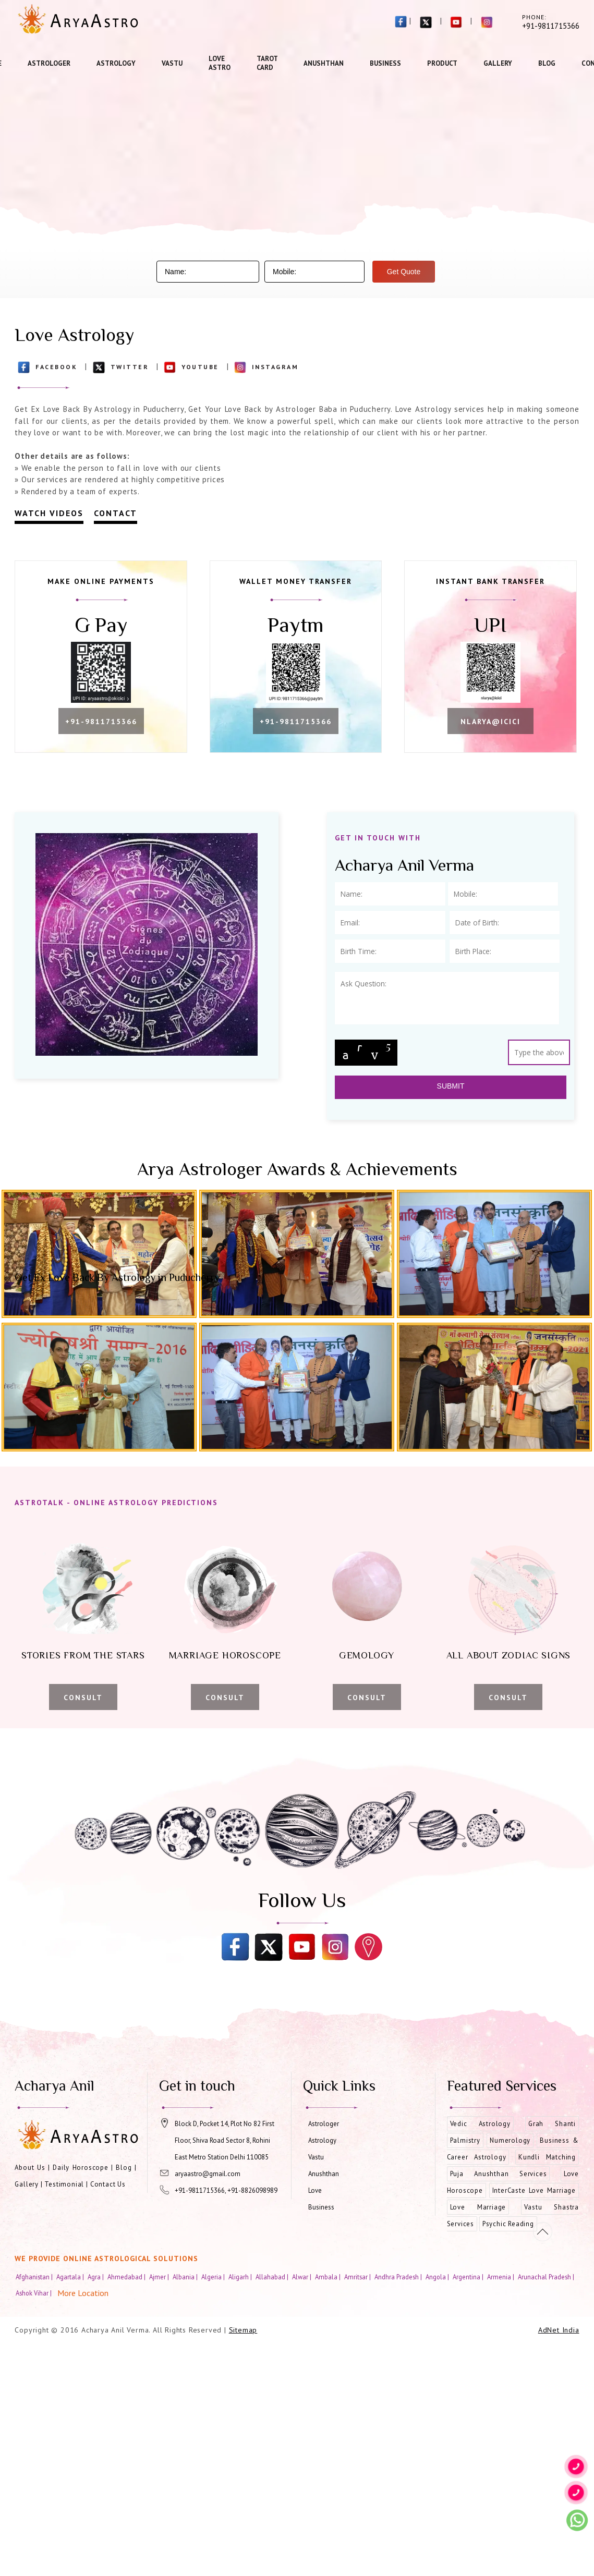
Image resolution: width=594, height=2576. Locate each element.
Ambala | (328, 2277)
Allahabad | (273, 2277)
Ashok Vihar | (34, 2293)
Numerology (510, 2140)
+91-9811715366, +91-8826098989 (226, 2190)
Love (315, 2190)
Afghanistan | (35, 2277)
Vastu (172, 63)
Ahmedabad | (127, 2277)
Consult (83, 1697)
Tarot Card (267, 63)
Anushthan (324, 63)
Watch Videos (49, 513)
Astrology (116, 63)
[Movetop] (542, 2231)
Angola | (438, 2277)
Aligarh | (240, 2277)
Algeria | (213, 2277)
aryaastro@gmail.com (207, 2173)
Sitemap (243, 2330)
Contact (115, 513)
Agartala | (71, 2277)
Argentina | (469, 2277)
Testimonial (64, 2184)
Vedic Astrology (480, 2123)
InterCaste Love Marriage (534, 2190)
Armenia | (501, 2277)
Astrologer (49, 63)
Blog (546, 63)
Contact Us (108, 2184)
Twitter (130, 367)
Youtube (200, 367)
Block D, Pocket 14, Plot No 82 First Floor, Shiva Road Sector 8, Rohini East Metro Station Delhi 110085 (224, 2140)
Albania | (186, 2277)
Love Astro (220, 63)
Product (442, 63)
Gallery (497, 63)
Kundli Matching (547, 2157)
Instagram (275, 367)
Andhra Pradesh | (398, 2277)
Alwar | (302, 2277)
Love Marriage (478, 2207)
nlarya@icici (490, 721)
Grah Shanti (552, 2123)
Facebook (56, 367)
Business (385, 63)
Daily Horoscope (80, 2167)
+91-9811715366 (101, 721)
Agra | (96, 2277)
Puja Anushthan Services (498, 2173)
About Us (30, 2167)
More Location (82, 2293)
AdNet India (558, 2330)
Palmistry (465, 2140)
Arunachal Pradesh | (547, 2277)
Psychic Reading (508, 2223)
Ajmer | (160, 2277)
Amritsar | (358, 2277)
